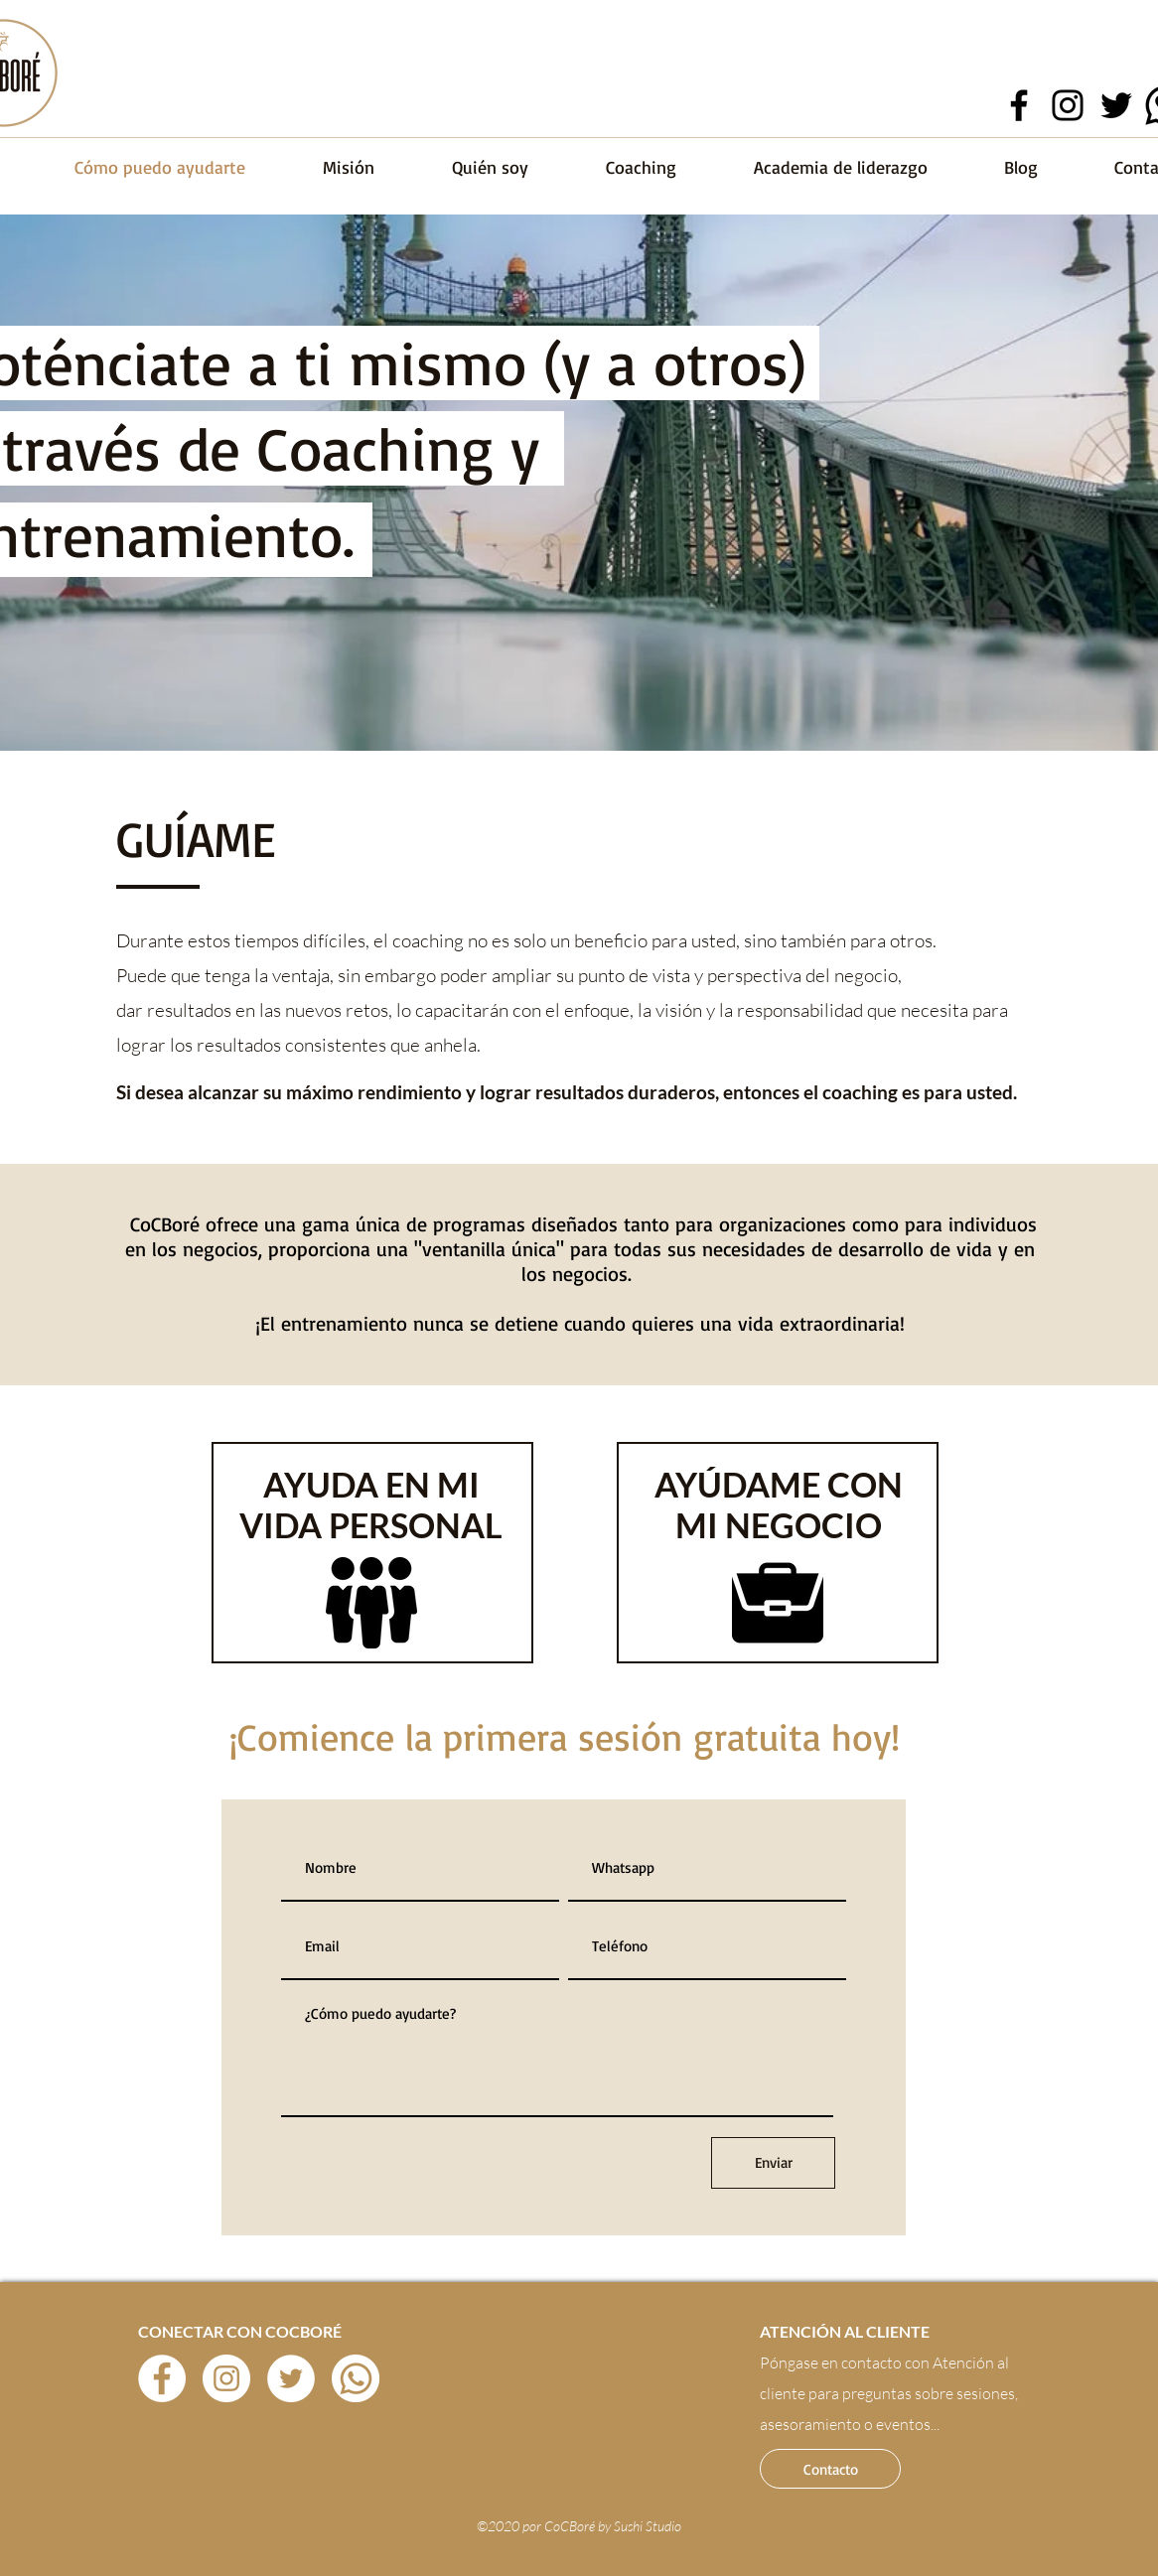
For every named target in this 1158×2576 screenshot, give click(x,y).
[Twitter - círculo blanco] (291, 2378)
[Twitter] (1116, 105)
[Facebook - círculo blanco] (162, 2378)
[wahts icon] (355, 2378)
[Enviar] (773, 2163)
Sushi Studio (647, 2525)
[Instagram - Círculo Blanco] (226, 2378)
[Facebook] (1019, 105)
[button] (830, 2469)
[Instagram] (1067, 105)
